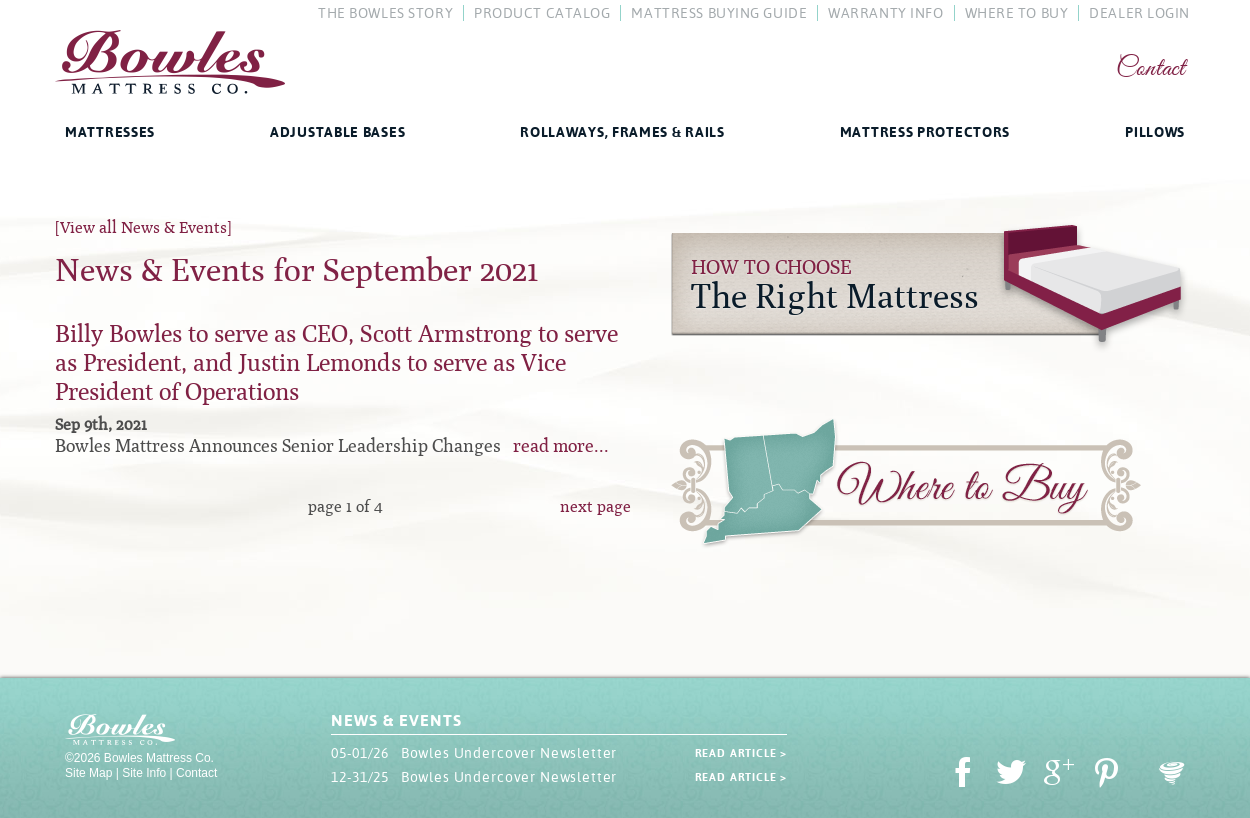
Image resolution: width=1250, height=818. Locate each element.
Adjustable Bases (337, 132)
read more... (561, 445)
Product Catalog (542, 13)
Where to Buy (906, 487)
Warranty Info (885, 13)
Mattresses (110, 132)
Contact (1150, 69)
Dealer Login (1139, 13)
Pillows (1155, 132)
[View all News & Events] (143, 227)
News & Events (396, 720)
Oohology (1172, 773)
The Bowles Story (385, 13)
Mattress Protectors (925, 132)
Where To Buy (1017, 13)
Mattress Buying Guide (719, 13)
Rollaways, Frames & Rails (622, 132)
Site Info (144, 773)
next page (595, 506)
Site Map (88, 773)
